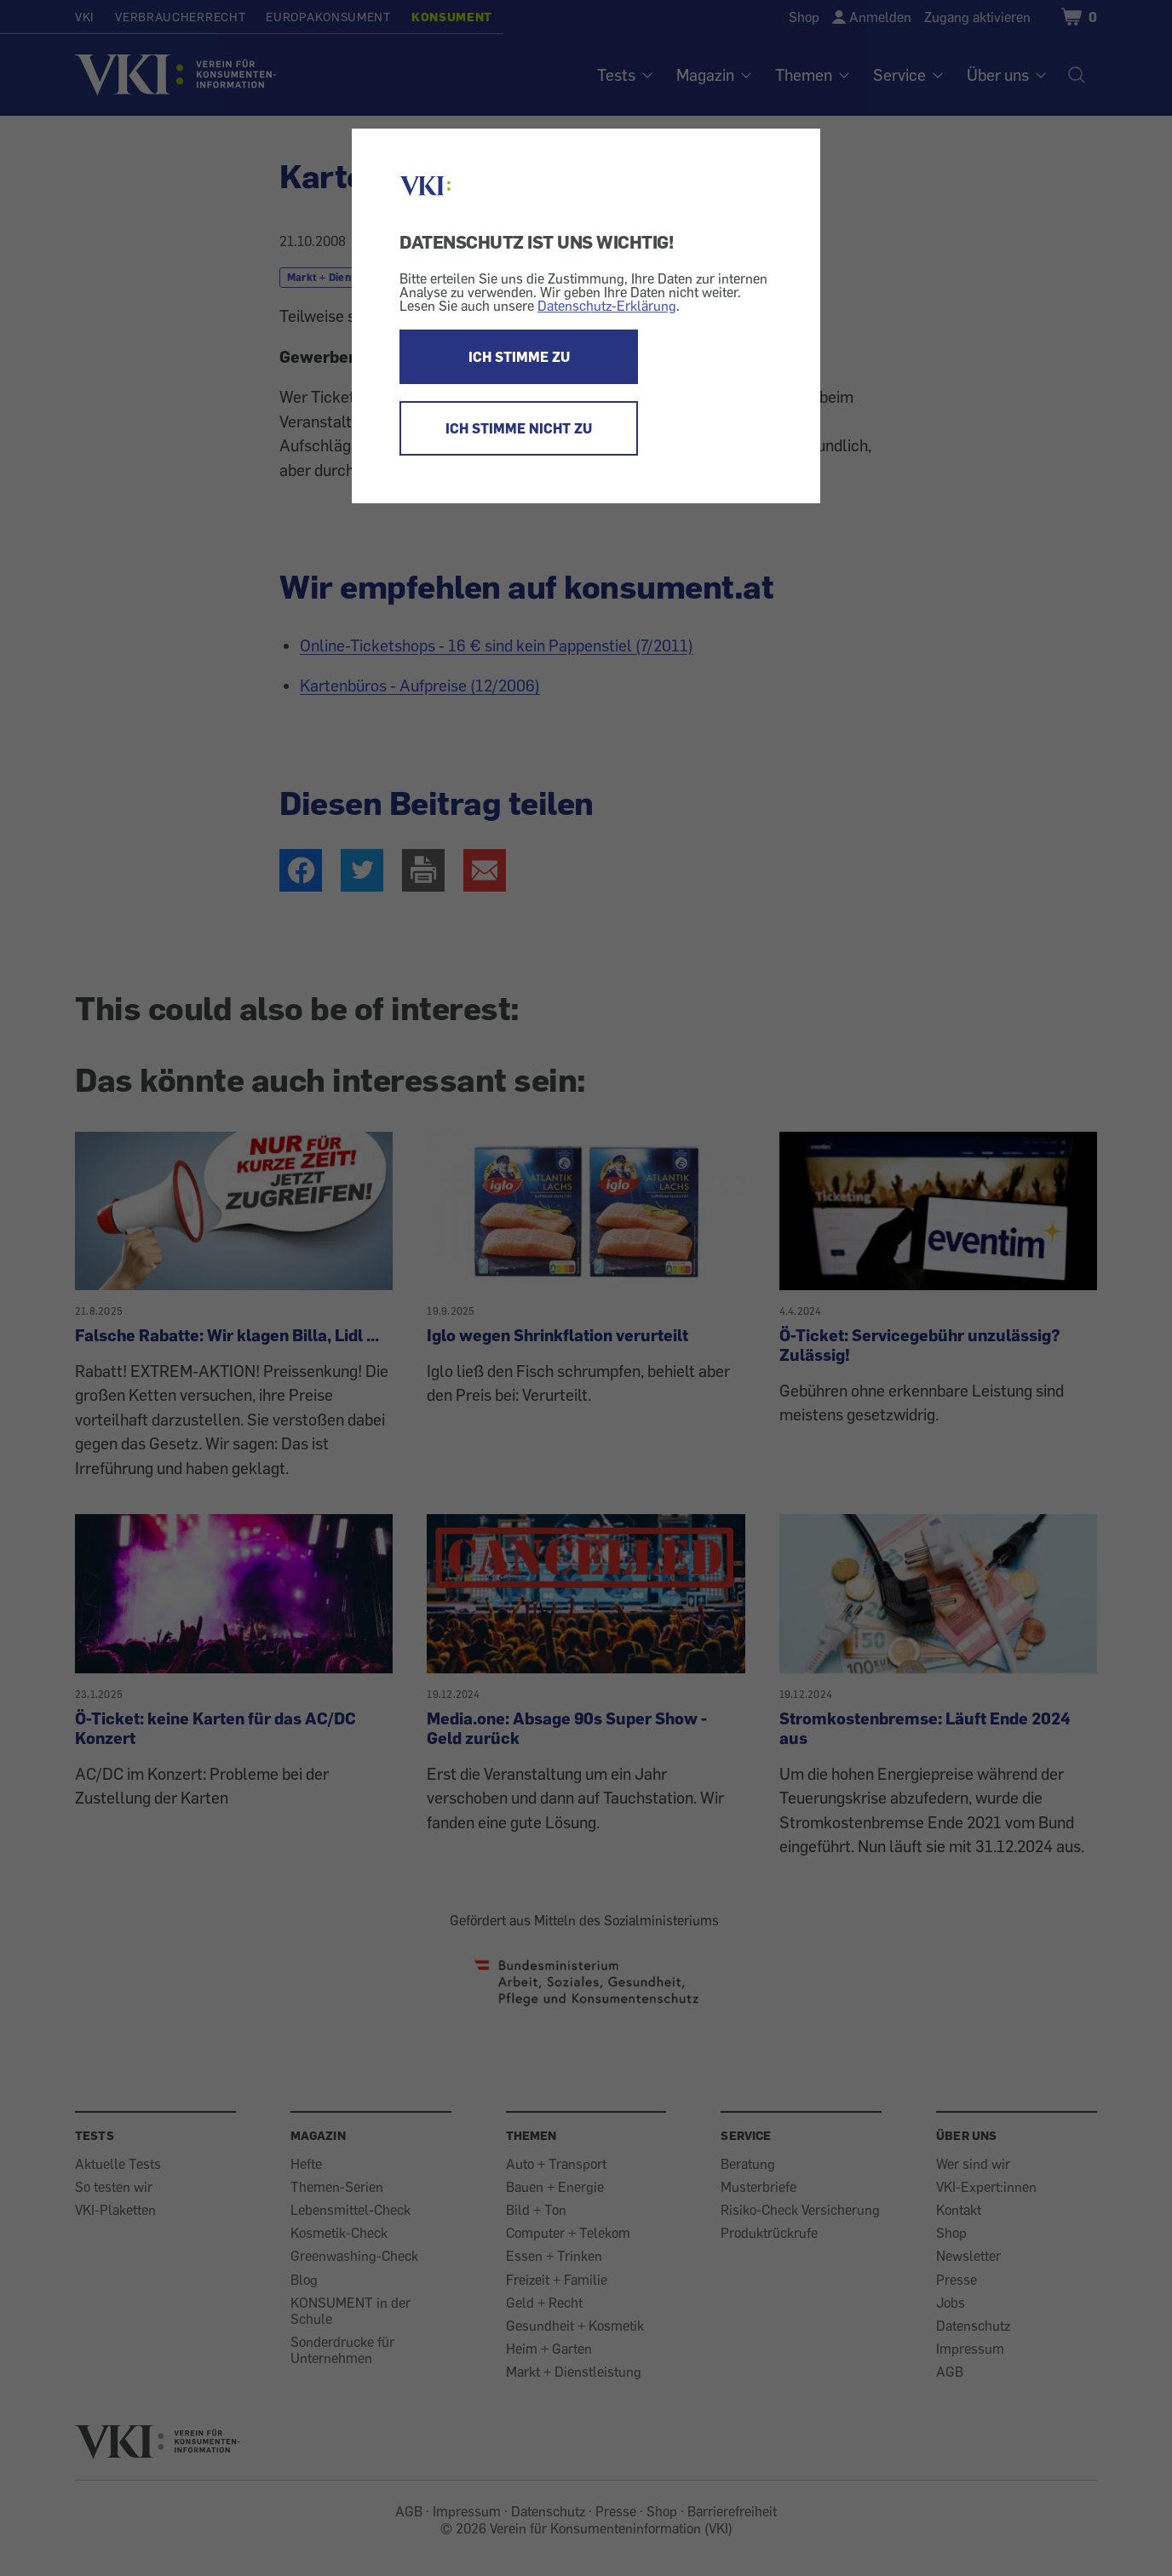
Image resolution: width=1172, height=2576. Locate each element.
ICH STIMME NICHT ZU (518, 428)
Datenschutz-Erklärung (606, 305)
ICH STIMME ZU (519, 356)
